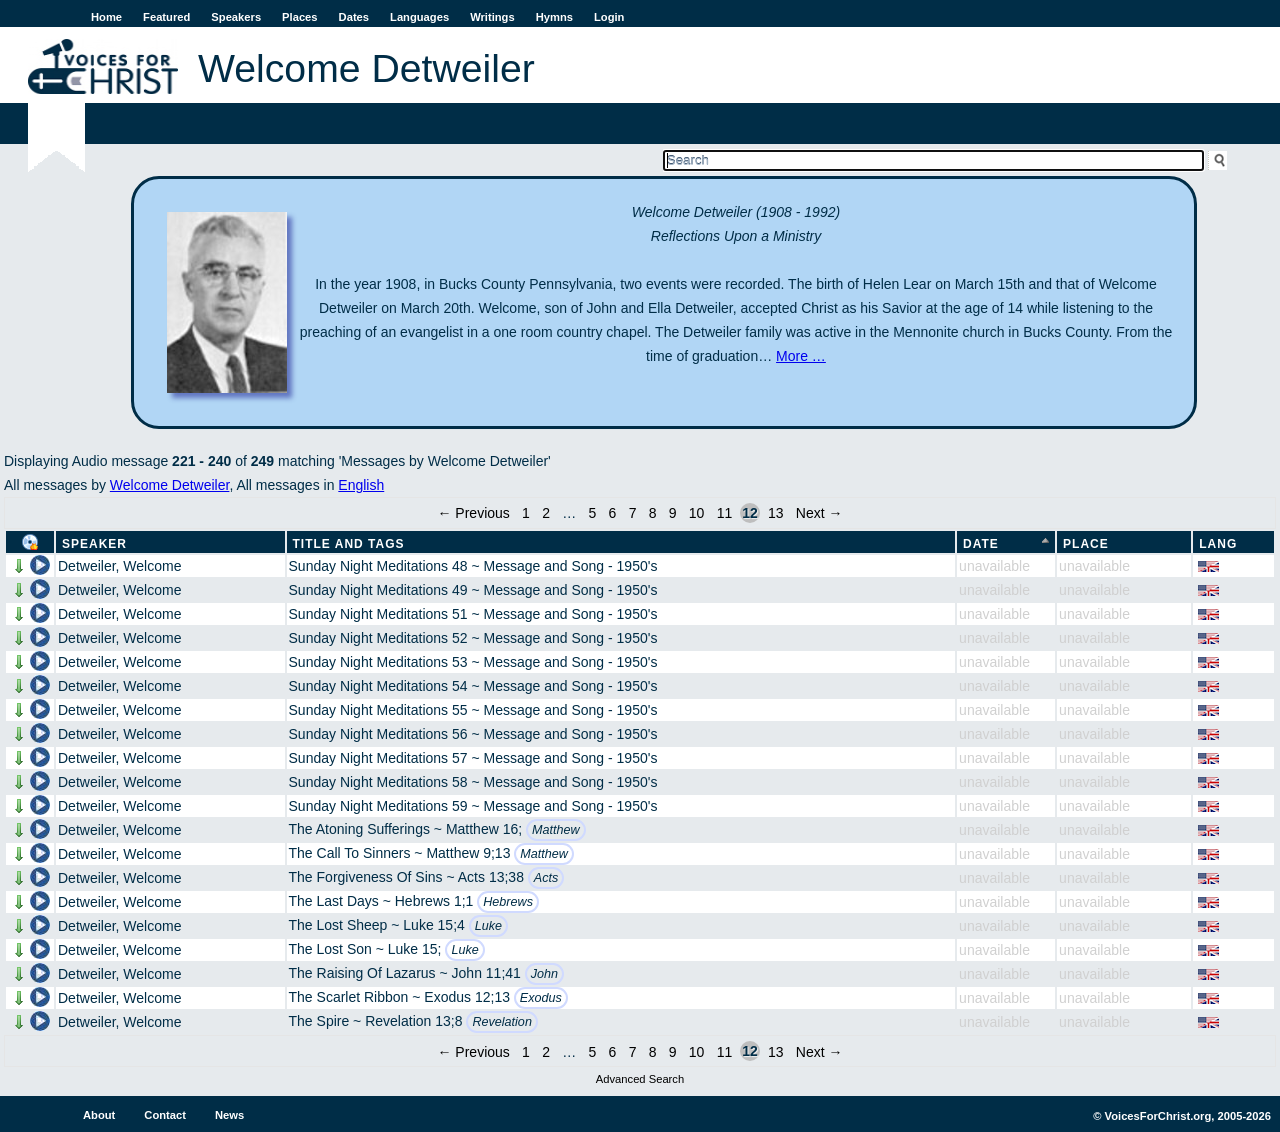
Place (1086, 544)
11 (725, 513)
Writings (492, 17)
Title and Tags (349, 544)
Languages (419, 17)
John (544, 974)
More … (801, 356)
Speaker (94, 544)
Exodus (541, 998)
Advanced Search (640, 1079)
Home (106, 17)
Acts (546, 878)
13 (776, 513)
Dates (354, 17)
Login (609, 17)
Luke (488, 926)
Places (299, 17)
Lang (1218, 544)
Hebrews (508, 902)
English (361, 485)
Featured (166, 17)
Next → (819, 513)
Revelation (502, 1022)
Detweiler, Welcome (119, 566)
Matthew (556, 830)
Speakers (236, 17)
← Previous (473, 513)
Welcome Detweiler (170, 485)
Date (981, 544)
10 (697, 513)
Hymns (554, 17)
